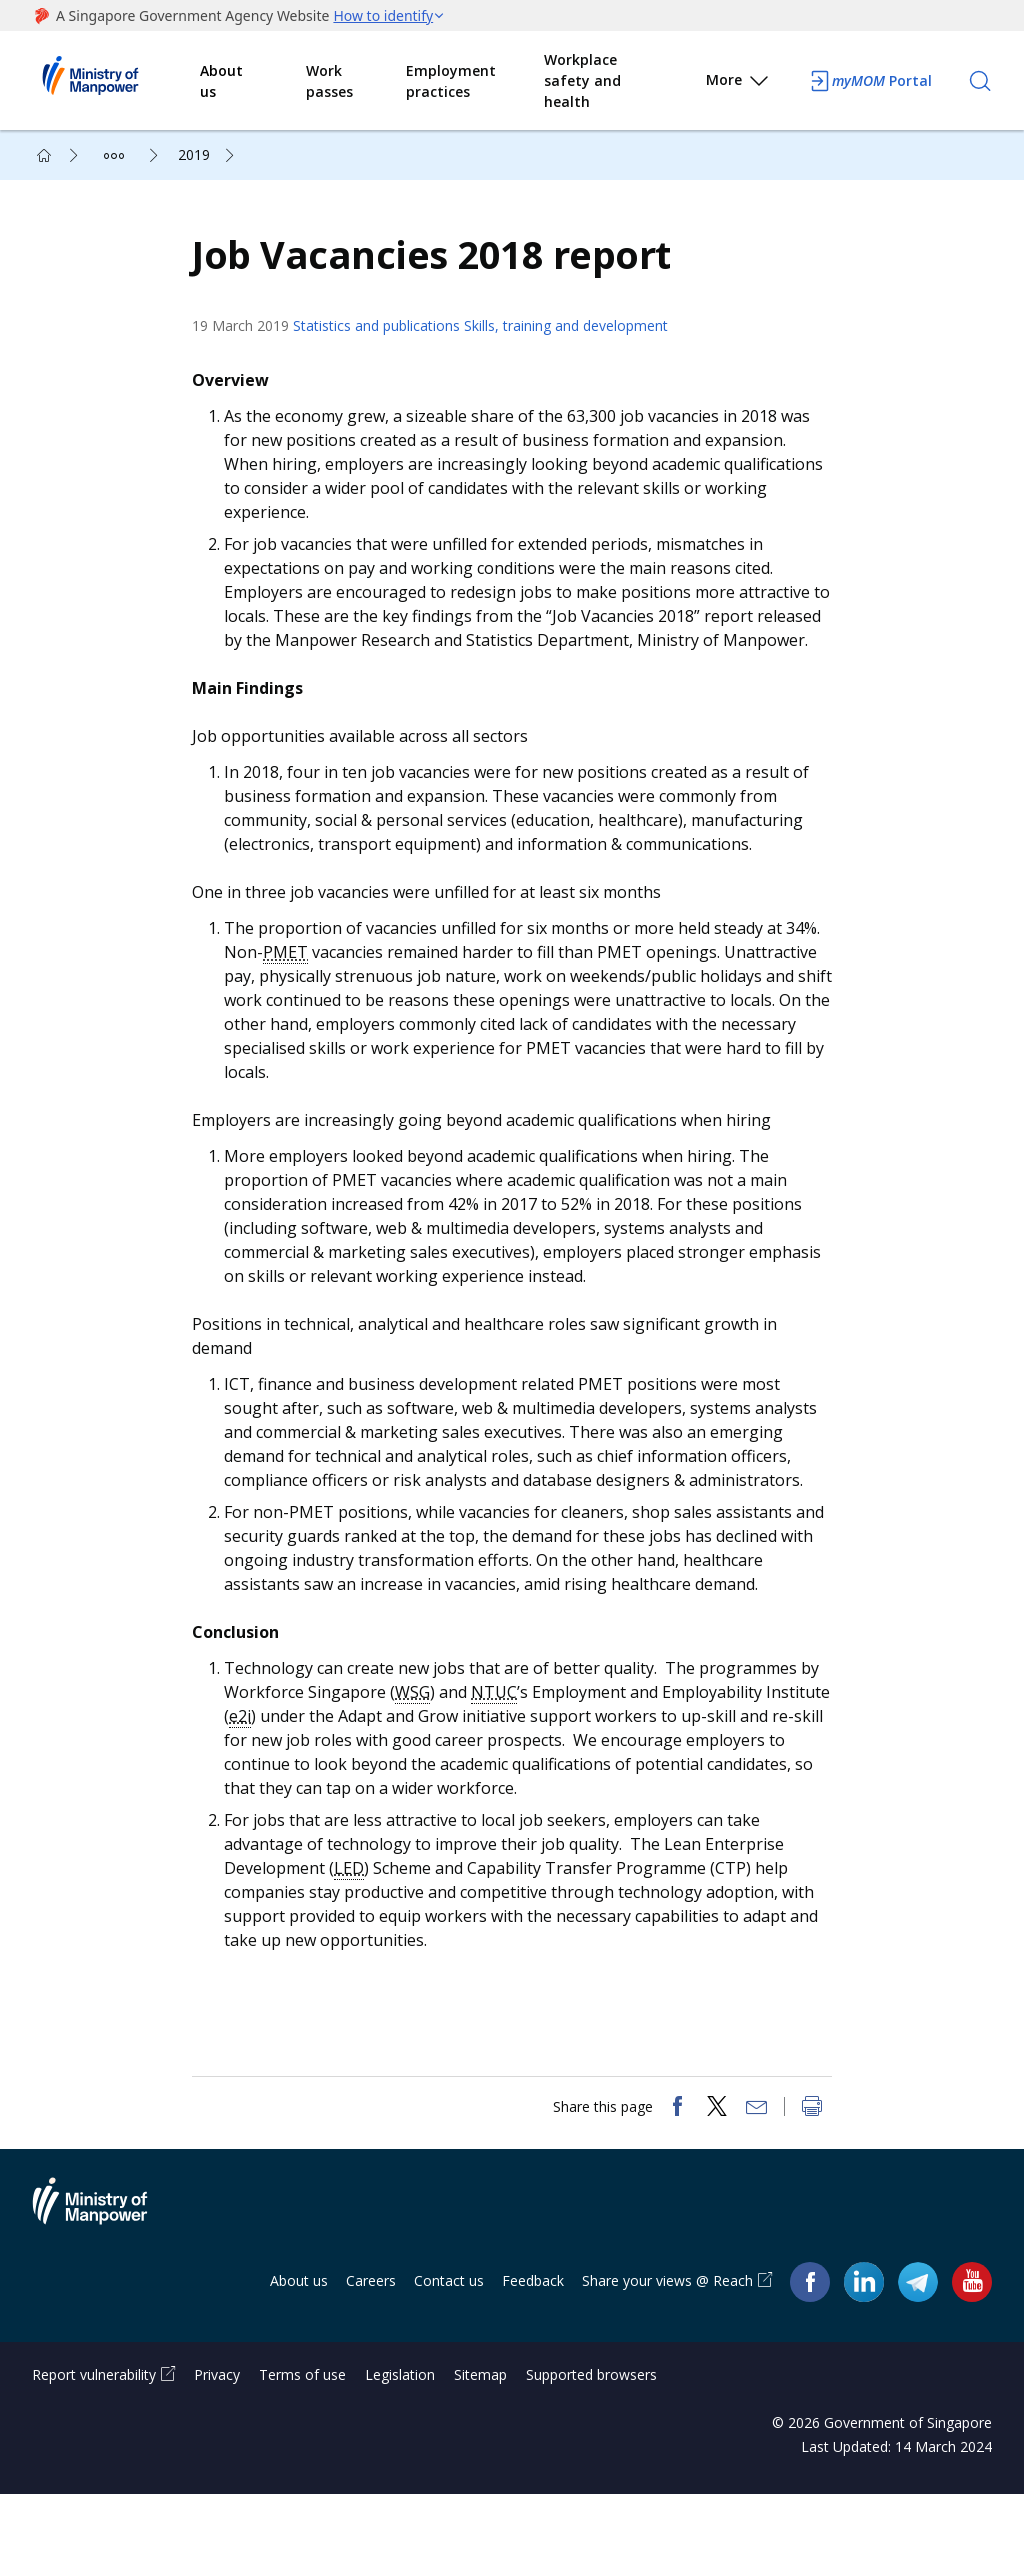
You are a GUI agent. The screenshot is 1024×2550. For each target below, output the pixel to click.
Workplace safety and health (582, 80)
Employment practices (451, 81)
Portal (870, 81)
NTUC (504, 1732)
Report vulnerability (94, 2430)
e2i (318, 1756)
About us (221, 81)
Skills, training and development (576, 341)
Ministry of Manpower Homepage (116, 81)
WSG (422, 1732)
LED (359, 1908)
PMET (295, 992)
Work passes (329, 81)
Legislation (400, 2430)
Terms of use (302, 2430)
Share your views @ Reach (667, 2336)
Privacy (217, 2430)
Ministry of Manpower (105, 2269)
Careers (371, 2336)
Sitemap (480, 2430)
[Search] (980, 81)
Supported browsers (591, 2430)
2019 (194, 154)
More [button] (738, 83)
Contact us (449, 2336)
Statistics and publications (386, 341)
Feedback (533, 2336)
